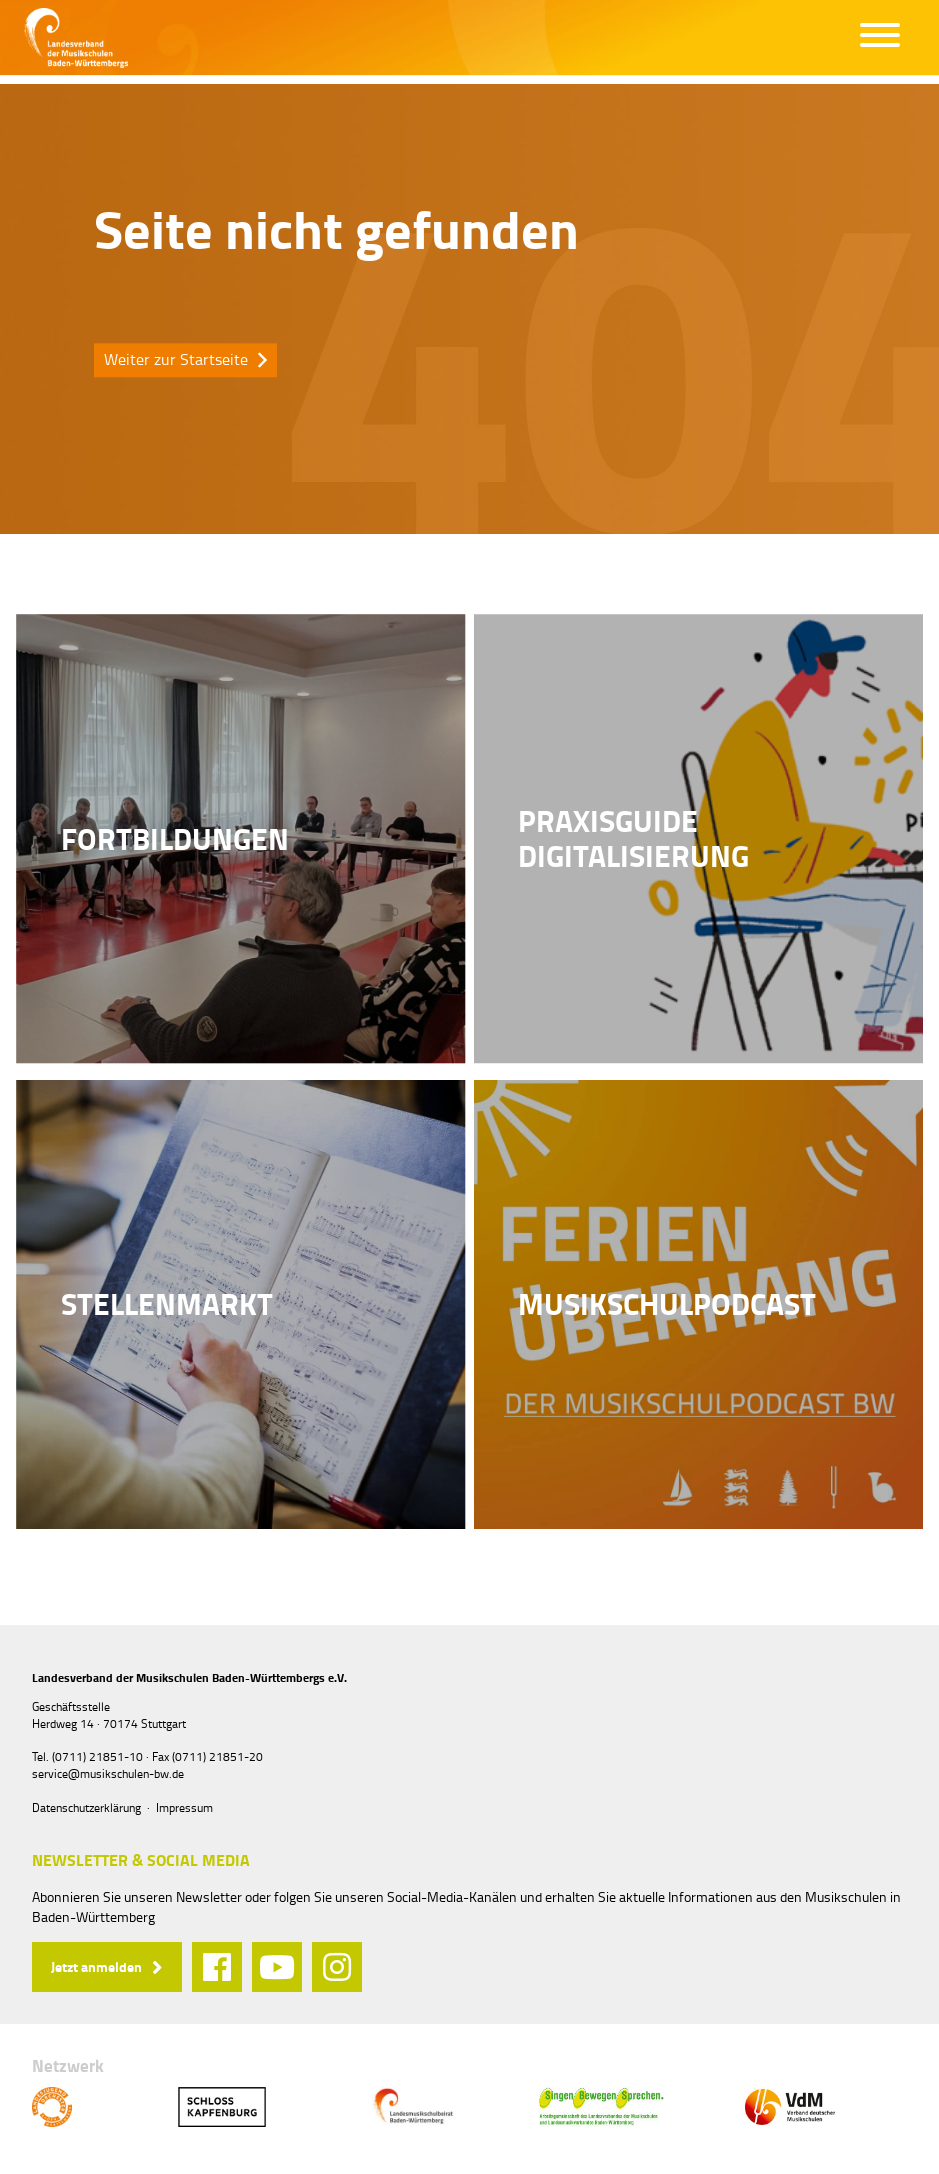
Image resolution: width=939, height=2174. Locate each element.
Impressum (184, 1807)
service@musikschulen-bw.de (108, 1773)
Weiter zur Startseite (176, 359)
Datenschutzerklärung (86, 1807)
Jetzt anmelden (96, 1966)
